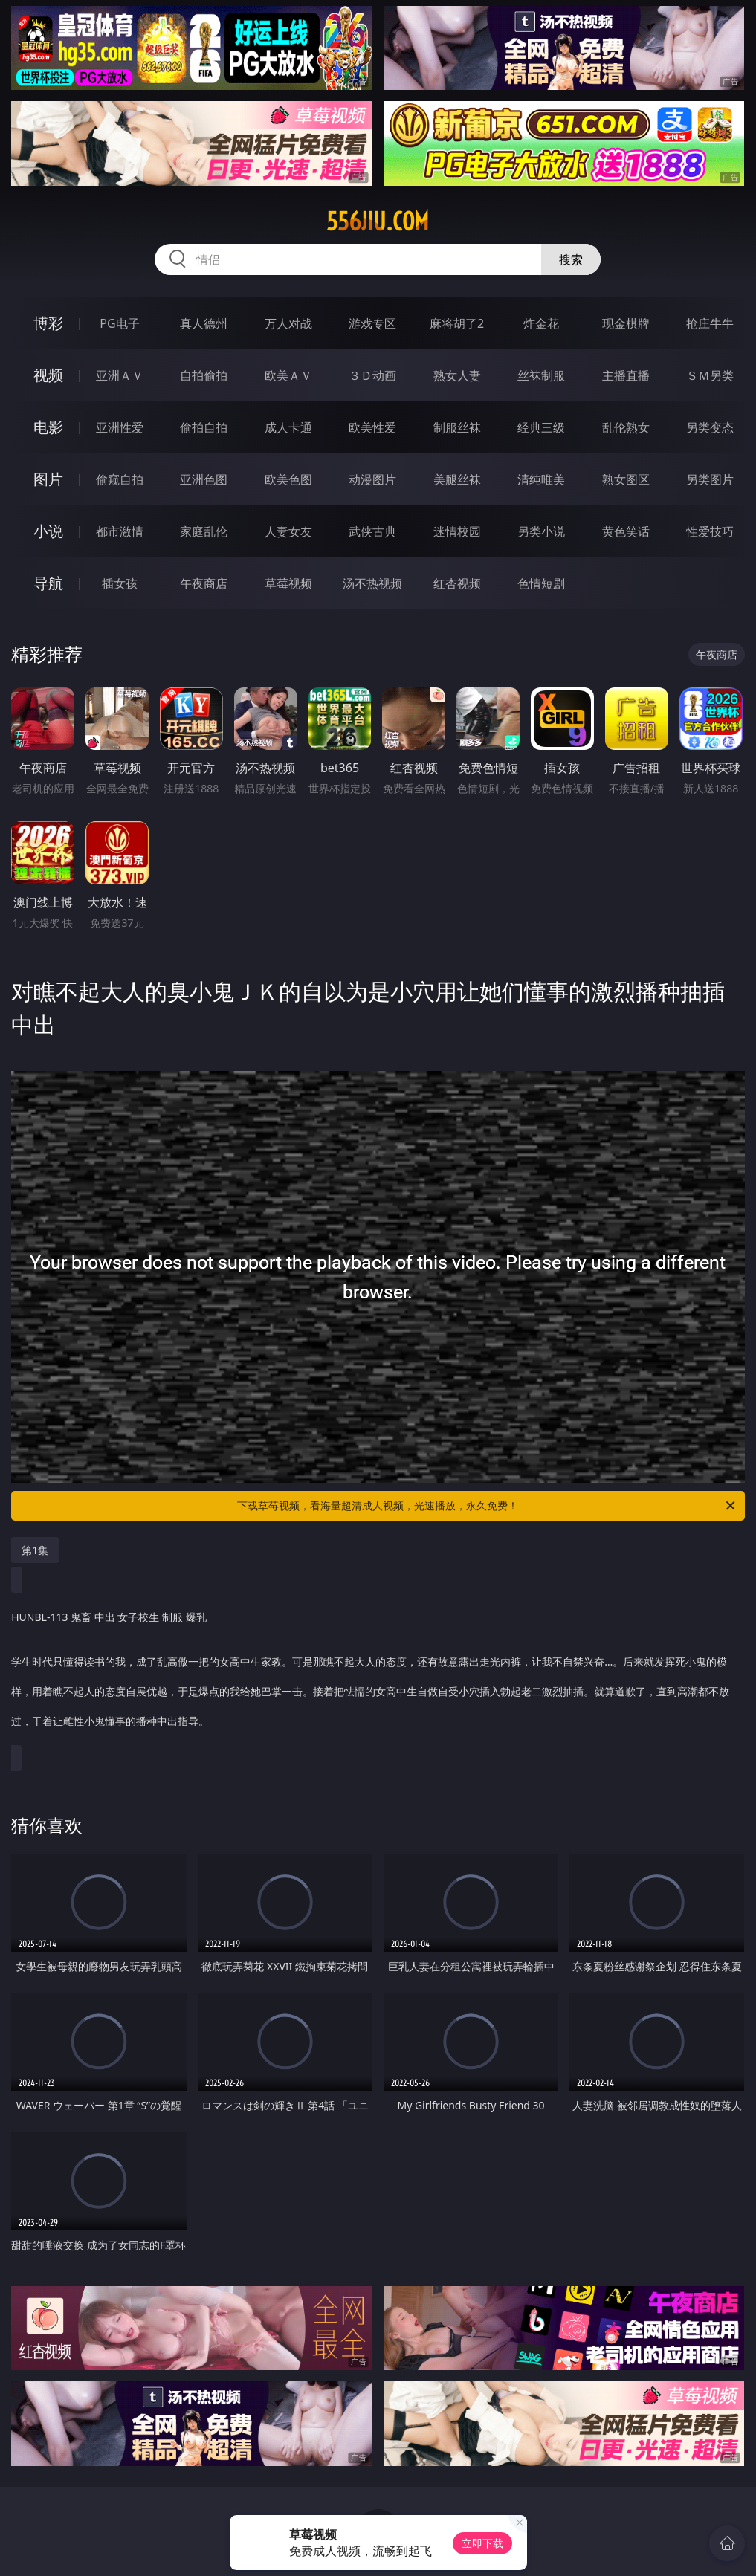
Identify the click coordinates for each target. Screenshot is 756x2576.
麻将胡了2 (457, 323)
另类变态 (710, 427)
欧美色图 (288, 479)
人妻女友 (288, 531)
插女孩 (120, 583)
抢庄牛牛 (710, 323)
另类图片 (710, 479)
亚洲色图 (203, 479)
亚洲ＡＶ (119, 375)
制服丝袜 (457, 427)
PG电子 (119, 323)
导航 (48, 583)
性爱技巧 (710, 531)
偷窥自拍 (119, 479)
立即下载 (482, 2543)
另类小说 (541, 531)
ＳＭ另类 (710, 375)
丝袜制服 (541, 375)
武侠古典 (372, 531)
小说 (48, 531)
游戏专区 (372, 323)
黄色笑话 (626, 531)
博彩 (48, 323)
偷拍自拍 (203, 427)
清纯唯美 (541, 479)
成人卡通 (288, 427)
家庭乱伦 (203, 531)
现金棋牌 (626, 323)
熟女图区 (626, 479)
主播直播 (626, 375)
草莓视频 (288, 583)
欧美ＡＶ (288, 375)
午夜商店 (203, 583)
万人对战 (288, 323)
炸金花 (541, 323)
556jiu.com (377, 221)
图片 (48, 479)
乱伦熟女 (626, 427)
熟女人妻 (457, 375)
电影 (48, 427)
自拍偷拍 (203, 375)
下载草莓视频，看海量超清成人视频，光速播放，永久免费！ (487, 1506)
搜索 (571, 259)
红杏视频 (457, 583)
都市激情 (119, 531)
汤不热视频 (372, 583)
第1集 (35, 1550)
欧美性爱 (372, 427)
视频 (48, 375)
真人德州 (203, 323)
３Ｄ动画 (372, 375)
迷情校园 (457, 531)
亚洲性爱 (119, 427)
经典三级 (541, 427)
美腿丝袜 (457, 479)
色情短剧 (541, 583)
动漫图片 (372, 479)
